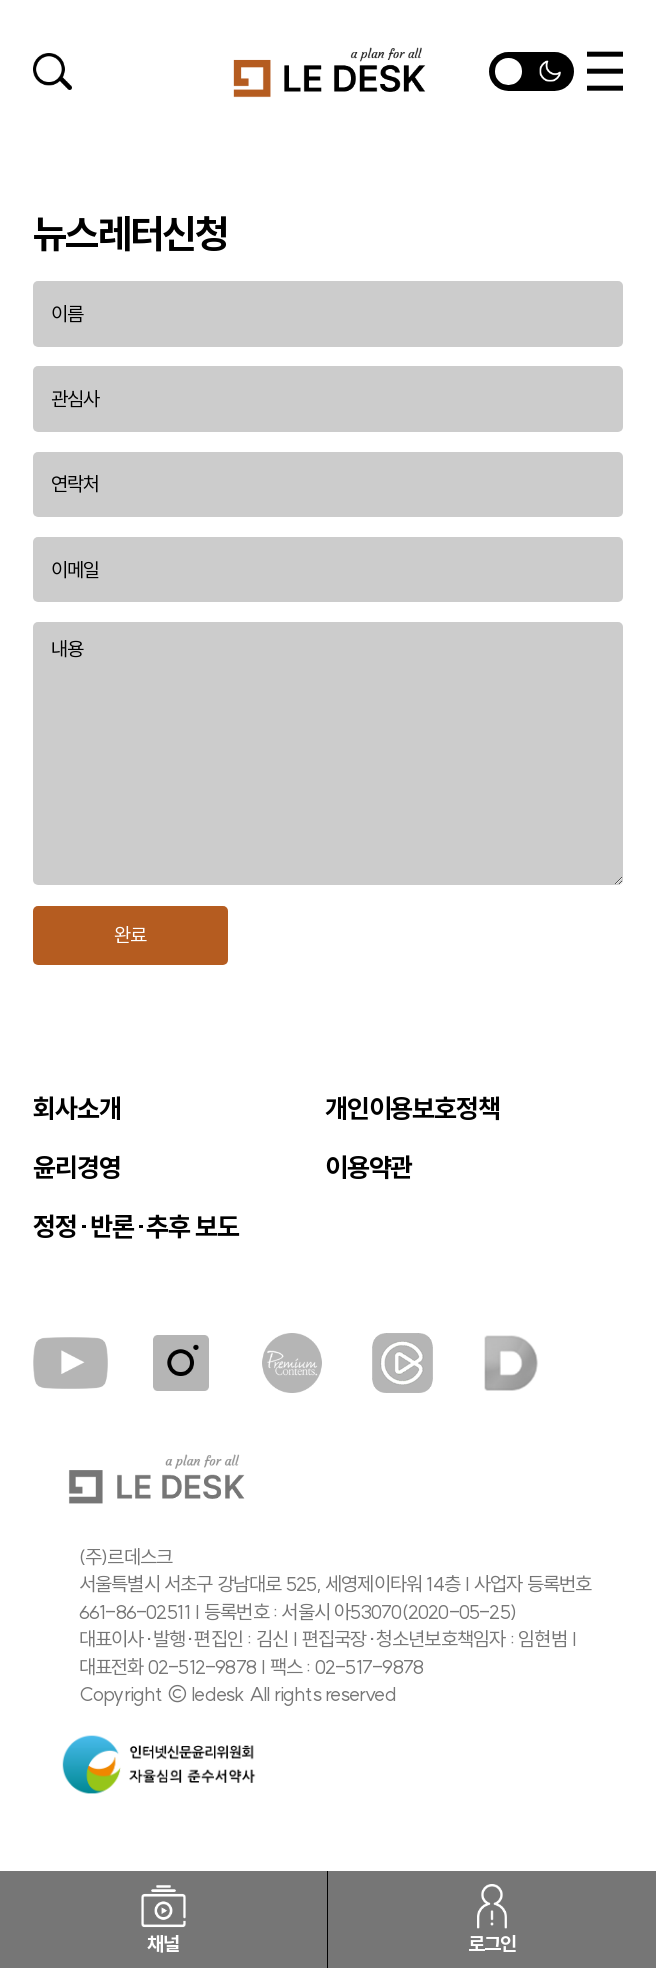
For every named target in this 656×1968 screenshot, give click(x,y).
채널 (164, 1920)
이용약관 (369, 1168)
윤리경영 (77, 1168)
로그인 (492, 1920)
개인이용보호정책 (413, 1109)
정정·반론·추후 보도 (136, 1227)
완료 (130, 935)
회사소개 (77, 1109)
